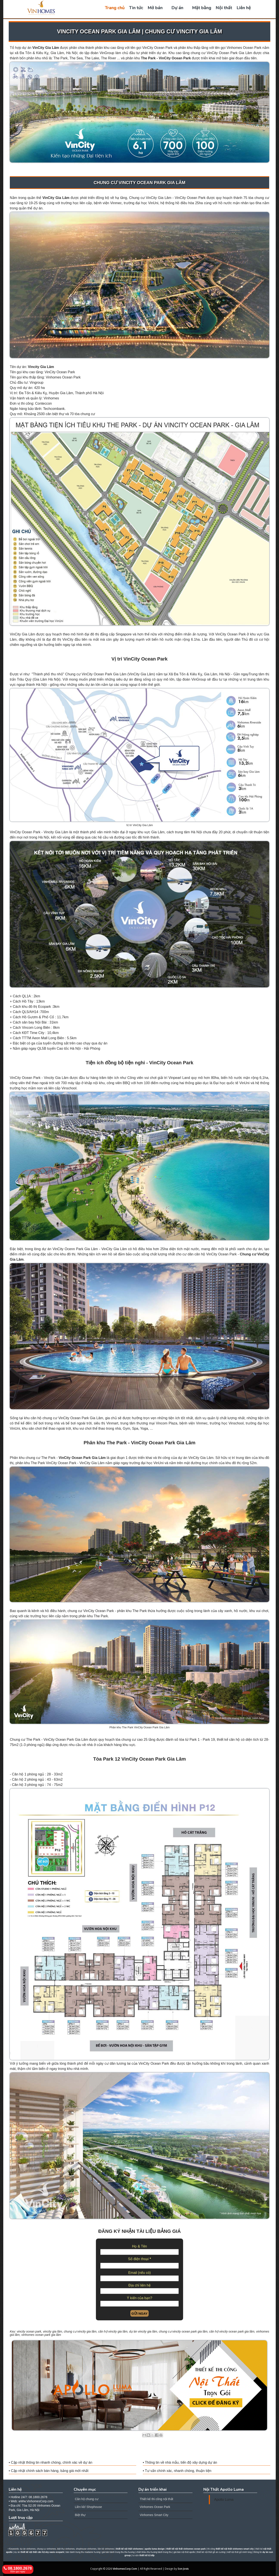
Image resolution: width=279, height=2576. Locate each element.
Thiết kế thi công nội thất (156, 2499)
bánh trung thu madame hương (85, 2552)
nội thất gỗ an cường (215, 2552)
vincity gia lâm (52, 2331)
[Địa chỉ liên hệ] (139, 2291)
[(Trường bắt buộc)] (150, 2259)
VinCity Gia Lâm (45, 48)
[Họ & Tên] (139, 2252)
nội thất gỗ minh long (241, 2552)
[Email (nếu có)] (139, 2278)
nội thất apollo (188, 2552)
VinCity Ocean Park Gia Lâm (82, 1458)
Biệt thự (80, 2515)
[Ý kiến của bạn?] (139, 2304)
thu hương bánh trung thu (159, 2552)
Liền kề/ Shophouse (88, 2507)
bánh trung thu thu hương (122, 2552)
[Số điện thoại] (139, 2266)
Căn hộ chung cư (86, 2499)
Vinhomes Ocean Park (155, 2507)
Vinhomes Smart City (154, 2515)
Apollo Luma (224, 2499)
